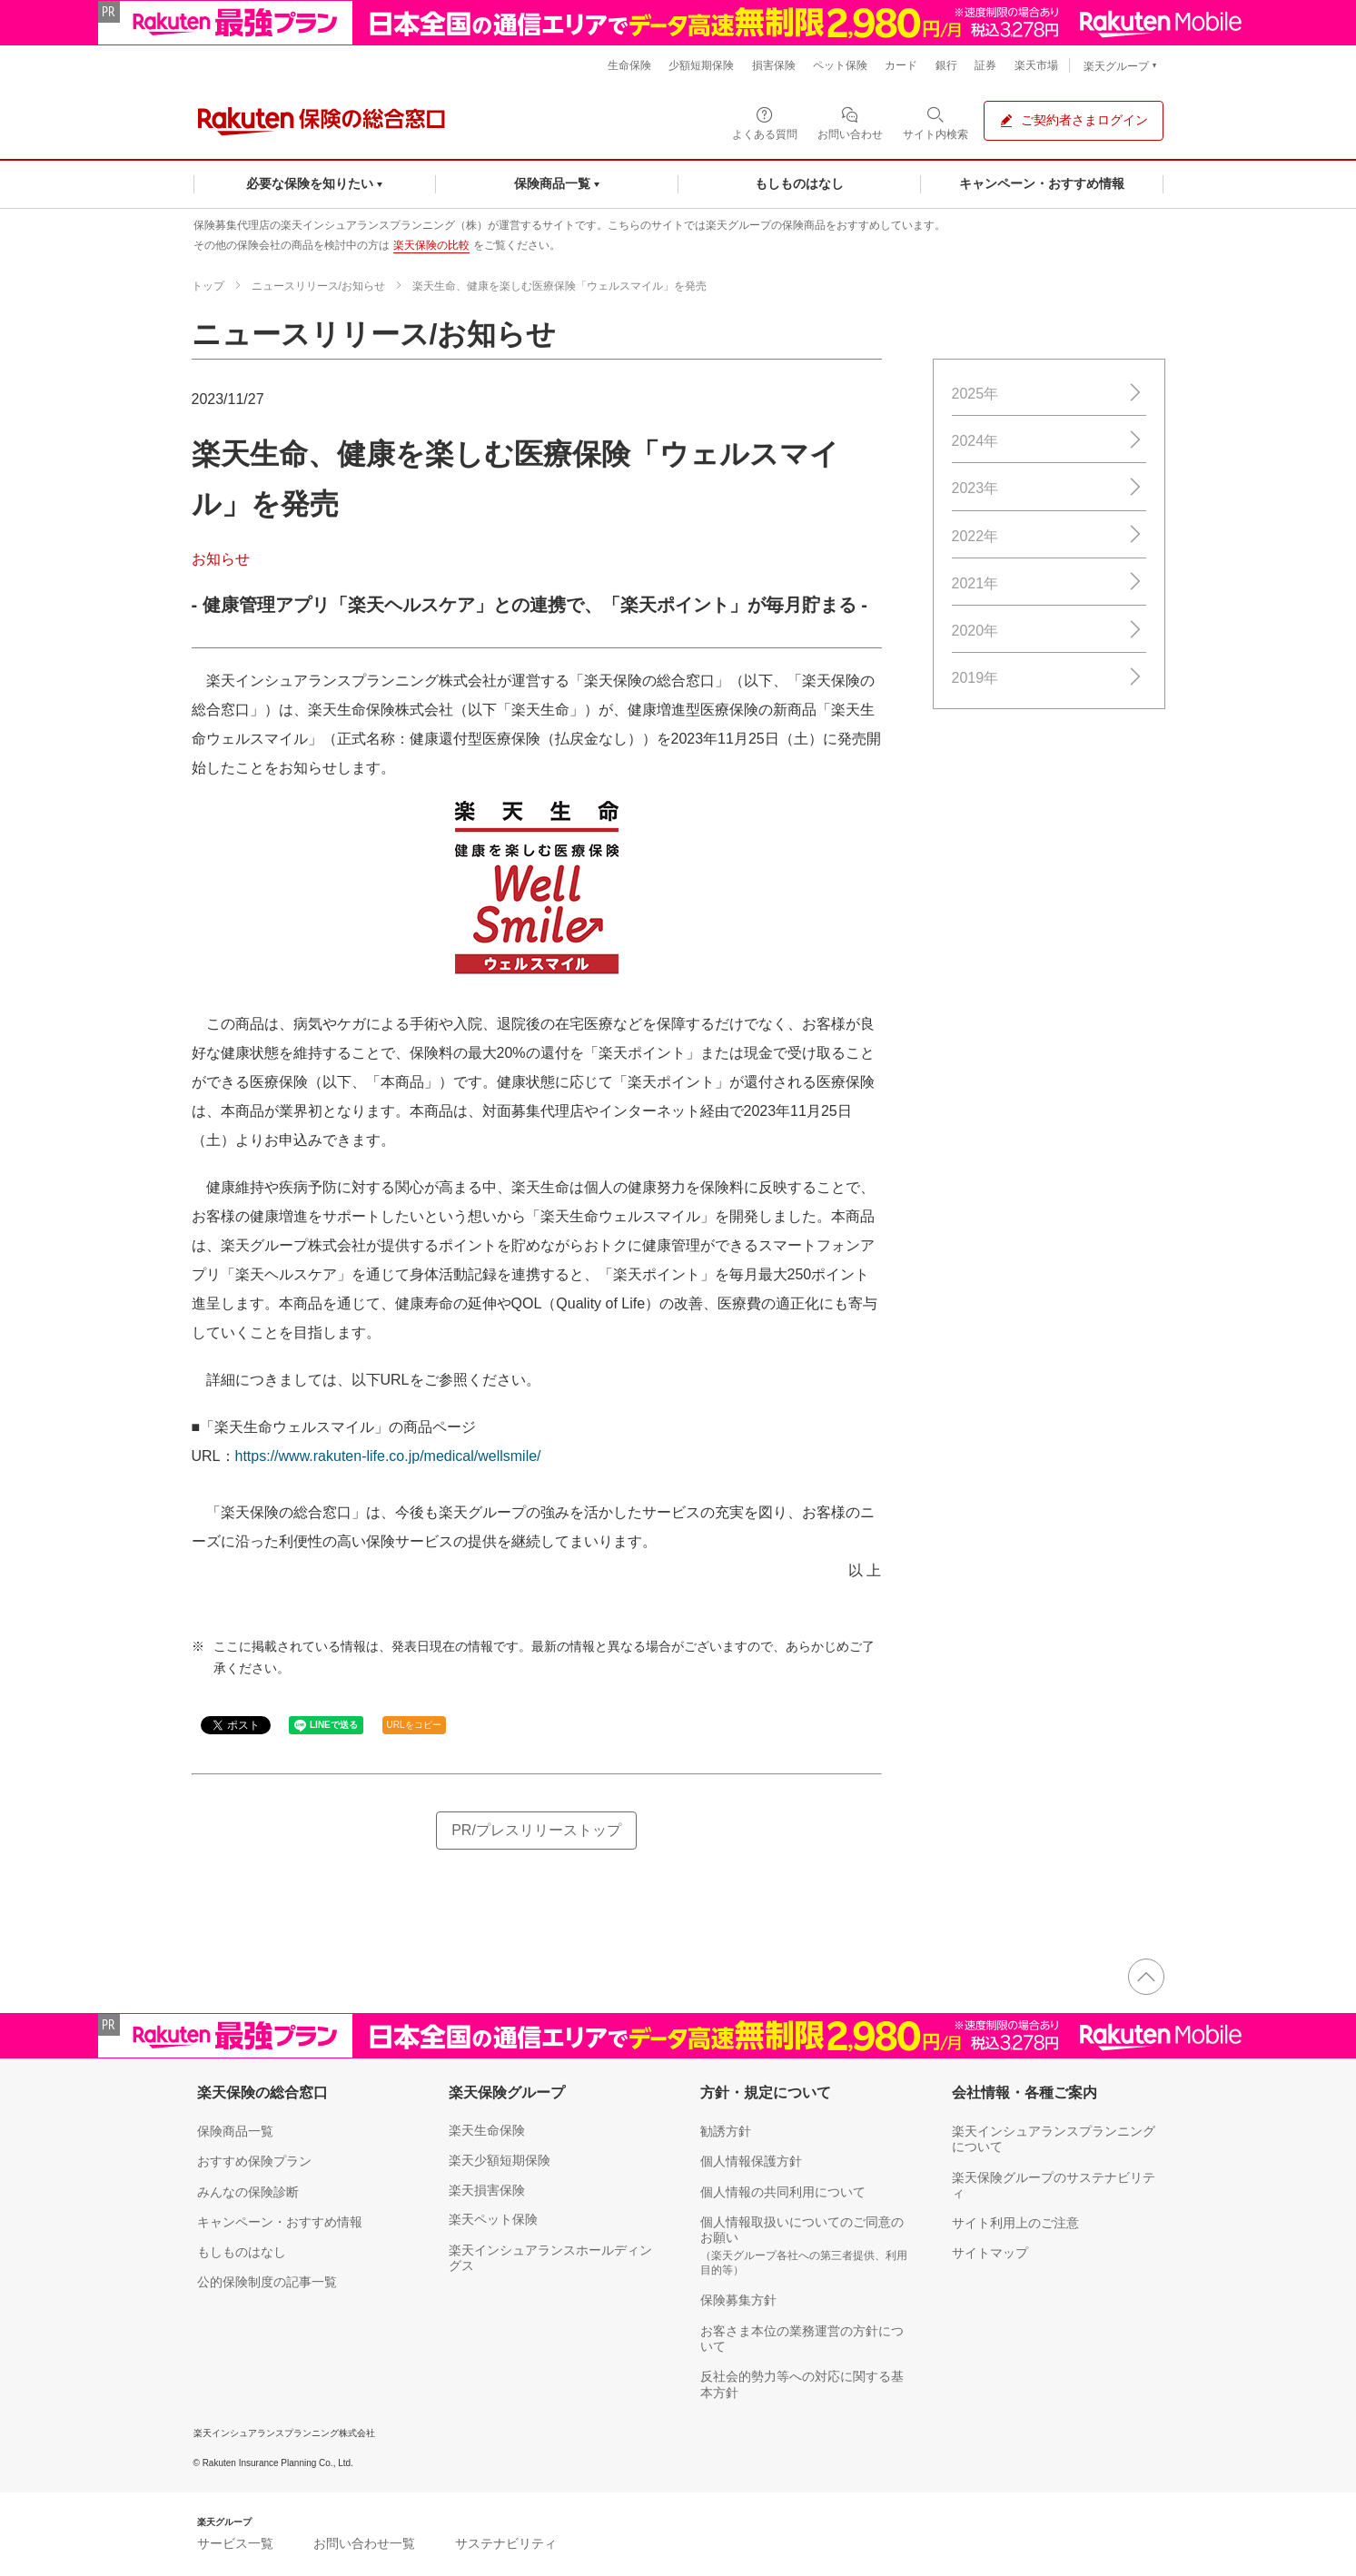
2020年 (1049, 630)
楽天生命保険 (487, 2130)
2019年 (1049, 678)
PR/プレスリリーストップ (536, 1830)
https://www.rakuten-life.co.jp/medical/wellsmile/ (388, 1456)
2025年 (1049, 393)
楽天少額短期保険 (499, 2160)
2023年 (1049, 488)
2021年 (1049, 582)
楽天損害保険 (487, 2190)
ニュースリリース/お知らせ (318, 286)
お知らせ (221, 559)
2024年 (1049, 441)
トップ (208, 286)
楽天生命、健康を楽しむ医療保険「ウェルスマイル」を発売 (559, 286)
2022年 (1049, 535)
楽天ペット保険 (493, 2219)
